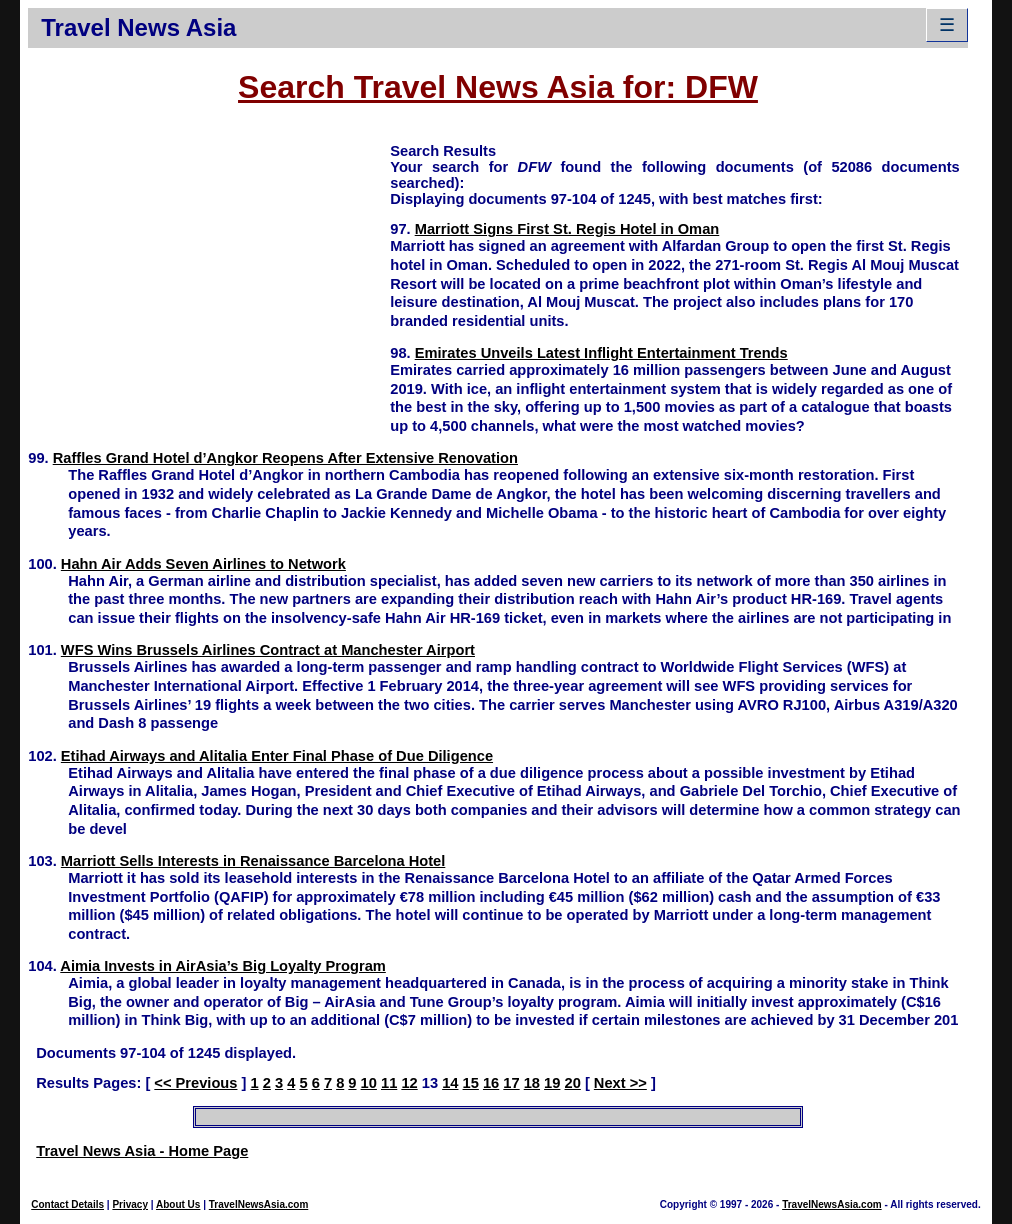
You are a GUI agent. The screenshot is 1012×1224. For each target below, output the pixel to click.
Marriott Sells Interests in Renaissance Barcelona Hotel (253, 861)
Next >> (620, 1083)
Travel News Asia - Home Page (142, 1151)
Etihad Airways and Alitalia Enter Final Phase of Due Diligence (277, 756)
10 (369, 1083)
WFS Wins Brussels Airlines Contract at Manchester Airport (268, 650)
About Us (178, 1204)
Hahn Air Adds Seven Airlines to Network (203, 564)
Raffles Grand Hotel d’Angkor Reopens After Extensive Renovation (285, 458)
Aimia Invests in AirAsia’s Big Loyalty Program (223, 966)
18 (532, 1083)
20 (573, 1083)
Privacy (130, 1204)
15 (471, 1083)
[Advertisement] (209, 281)
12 (409, 1083)
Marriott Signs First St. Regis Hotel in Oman (567, 229)
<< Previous (195, 1083)
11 (389, 1083)
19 (552, 1083)
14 (450, 1083)
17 (511, 1083)
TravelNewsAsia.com (259, 1204)
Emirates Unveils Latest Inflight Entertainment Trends (601, 353)
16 (491, 1083)
